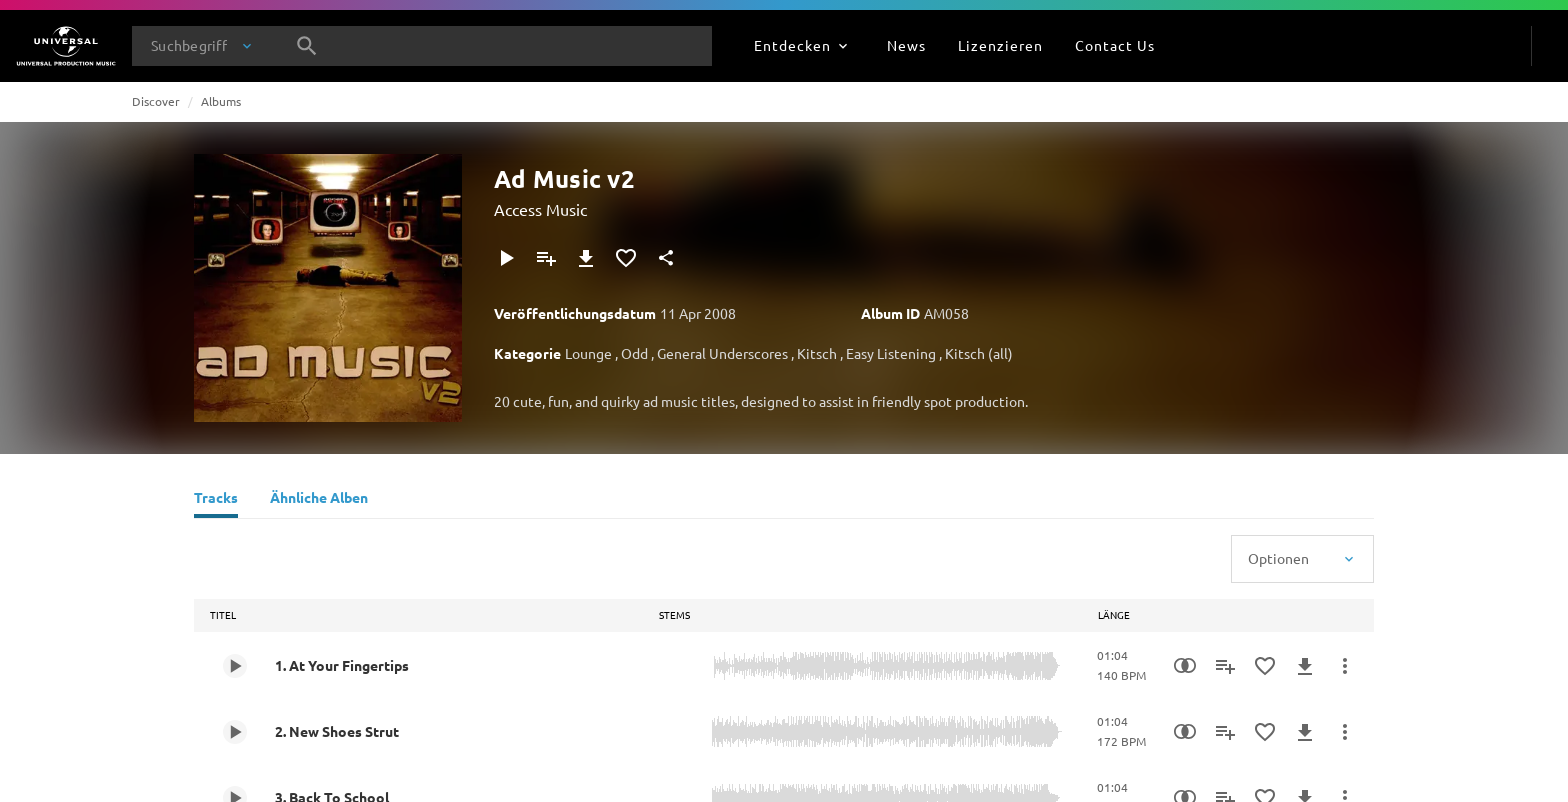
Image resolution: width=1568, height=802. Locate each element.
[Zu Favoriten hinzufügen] (626, 258)
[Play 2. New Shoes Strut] (235, 732)
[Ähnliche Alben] (319, 500)
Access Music (540, 209)
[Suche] (307, 46)
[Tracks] (216, 500)
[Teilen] (666, 258)
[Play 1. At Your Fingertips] (235, 666)
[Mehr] (1345, 666)
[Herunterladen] (586, 258)
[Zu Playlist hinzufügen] (546, 258)
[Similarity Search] (1185, 666)
